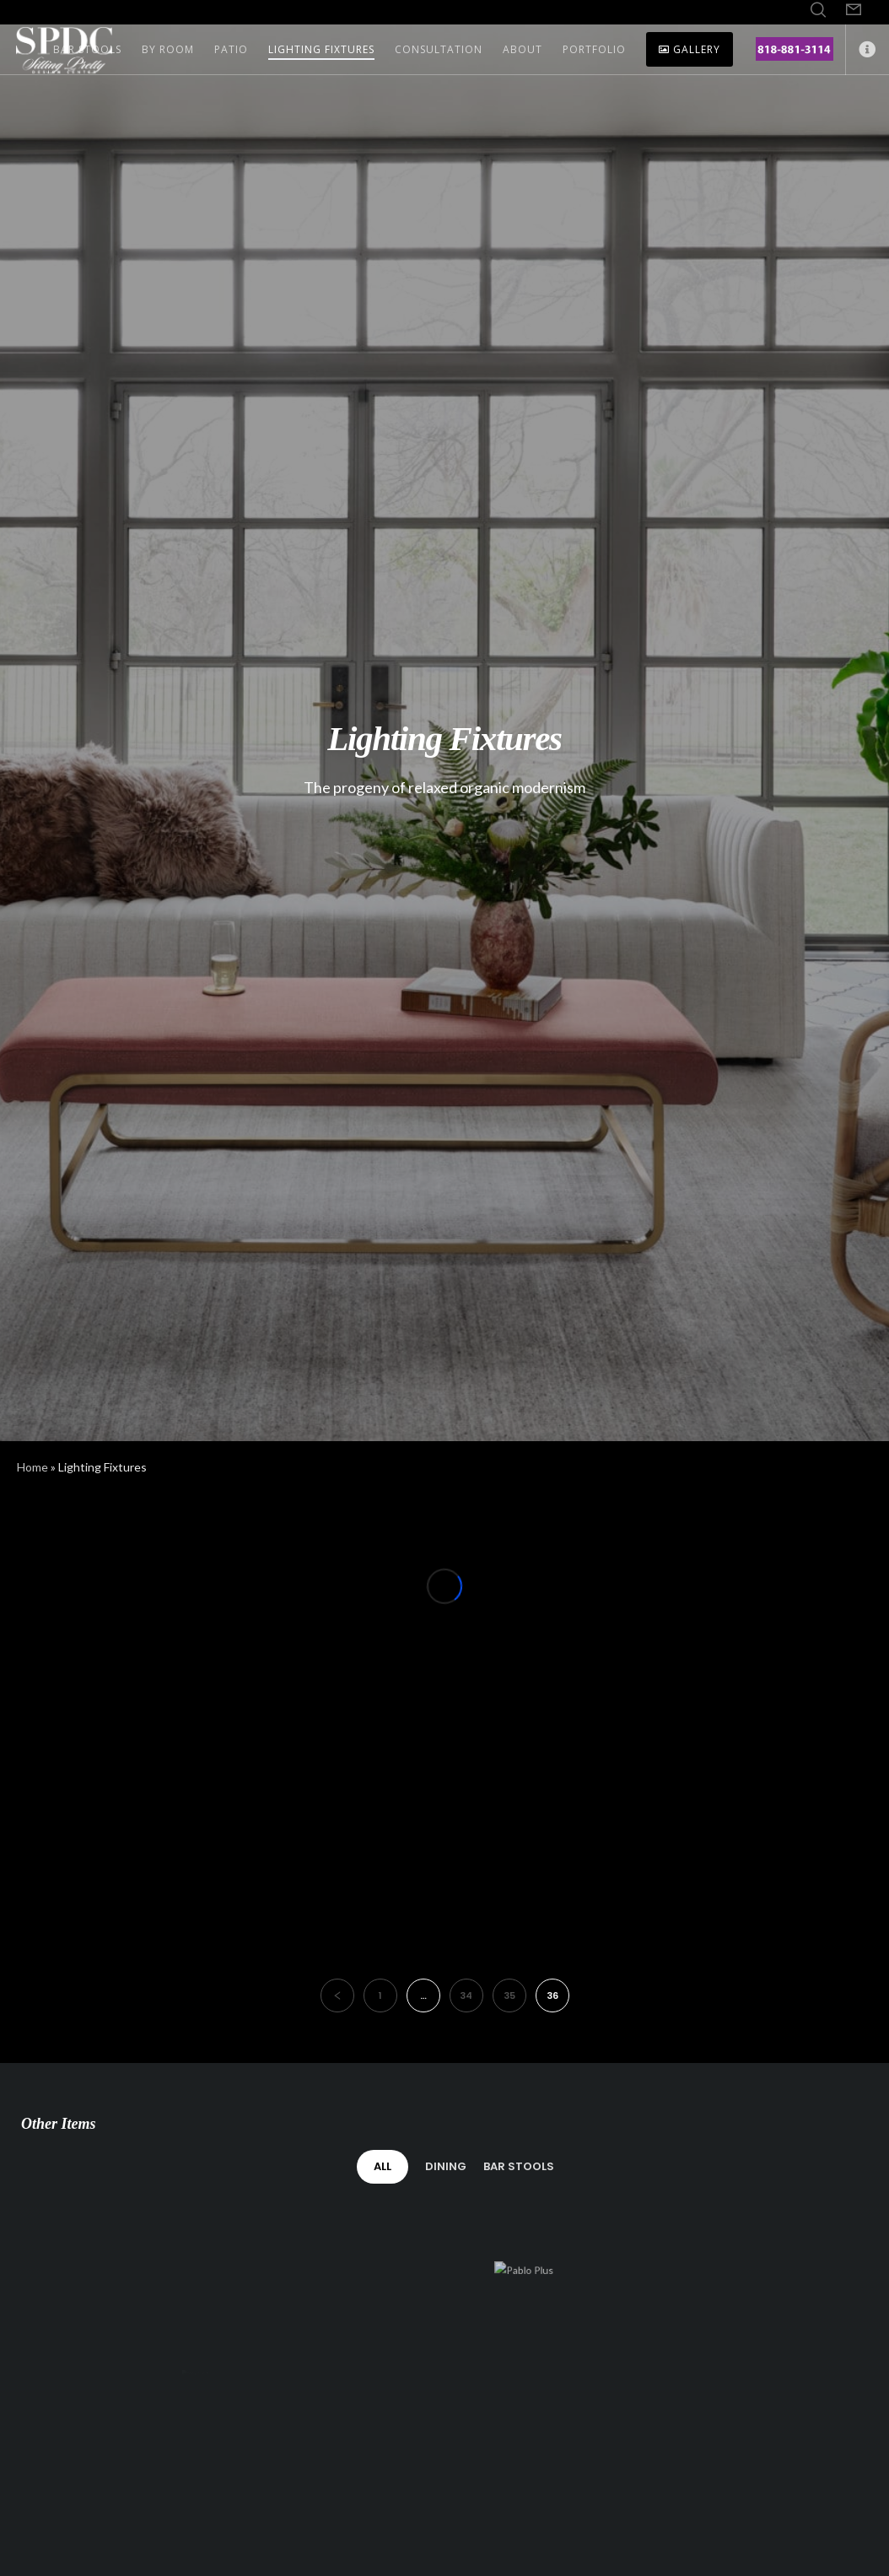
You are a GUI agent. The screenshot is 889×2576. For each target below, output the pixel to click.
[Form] (853, 10)
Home (32, 1467)
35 (509, 1995)
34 (466, 1995)
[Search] (818, 10)
